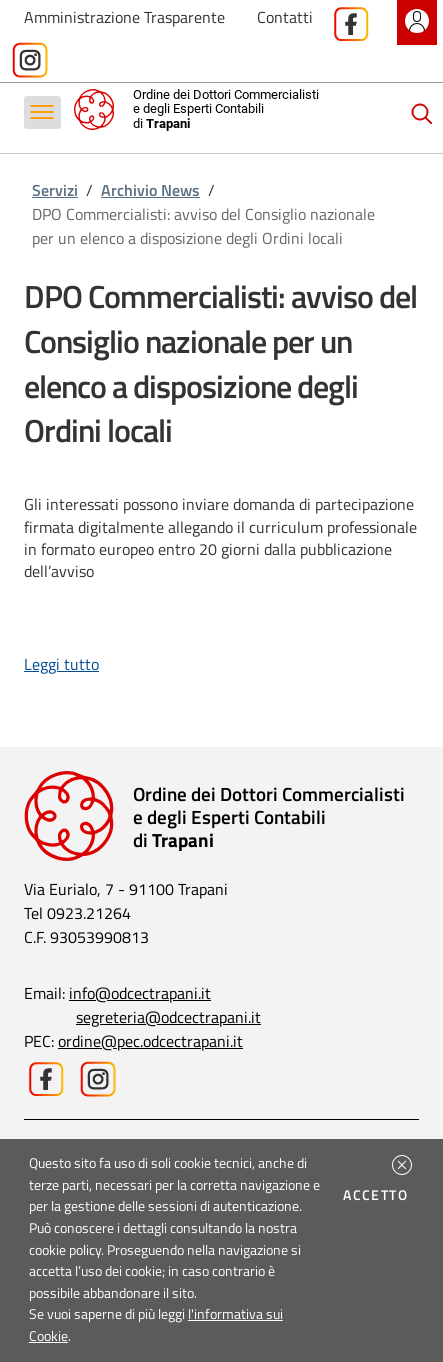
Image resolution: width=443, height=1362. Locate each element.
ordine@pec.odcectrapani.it (150, 1041)
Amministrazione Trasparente (124, 17)
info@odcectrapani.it (140, 993)
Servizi (55, 190)
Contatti (285, 17)
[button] (402, 1165)
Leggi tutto (61, 664)
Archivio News (150, 190)
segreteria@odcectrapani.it (168, 1017)
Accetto (378, 1195)
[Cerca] (422, 114)
